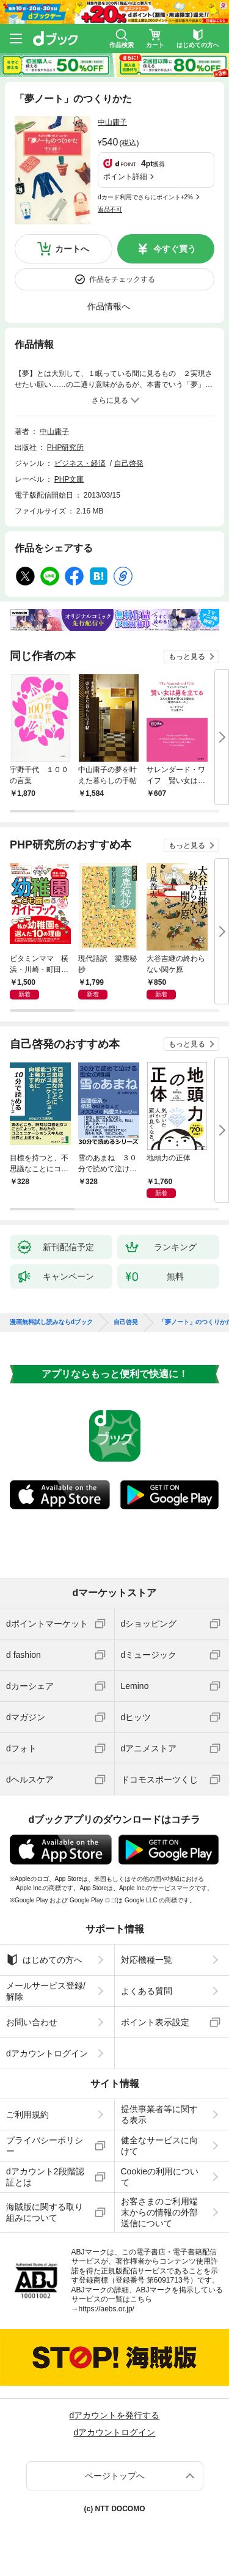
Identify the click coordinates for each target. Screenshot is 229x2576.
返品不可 (110, 209)
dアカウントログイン (47, 2053)
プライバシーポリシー (44, 2145)
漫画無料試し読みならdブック (51, 1322)
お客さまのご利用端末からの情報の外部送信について (159, 2212)
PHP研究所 (65, 447)
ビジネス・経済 (80, 463)
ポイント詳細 (125, 176)
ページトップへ (115, 2476)
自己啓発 (129, 463)
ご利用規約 (27, 2114)
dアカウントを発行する (115, 2415)
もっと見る (187, 656)
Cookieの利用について (160, 2176)
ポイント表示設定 (155, 2022)
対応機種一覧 (146, 1960)
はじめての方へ (44, 1960)
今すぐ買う (174, 249)
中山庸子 (112, 122)
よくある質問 (146, 1991)
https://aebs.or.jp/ (106, 2309)
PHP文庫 (69, 479)
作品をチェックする (122, 279)
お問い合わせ (31, 2022)
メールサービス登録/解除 (45, 1991)
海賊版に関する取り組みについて (44, 2212)
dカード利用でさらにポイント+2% (145, 197)
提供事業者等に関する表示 (159, 2114)
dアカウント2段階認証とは (45, 2176)
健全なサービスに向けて (159, 2145)
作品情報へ (108, 306)
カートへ (72, 249)
